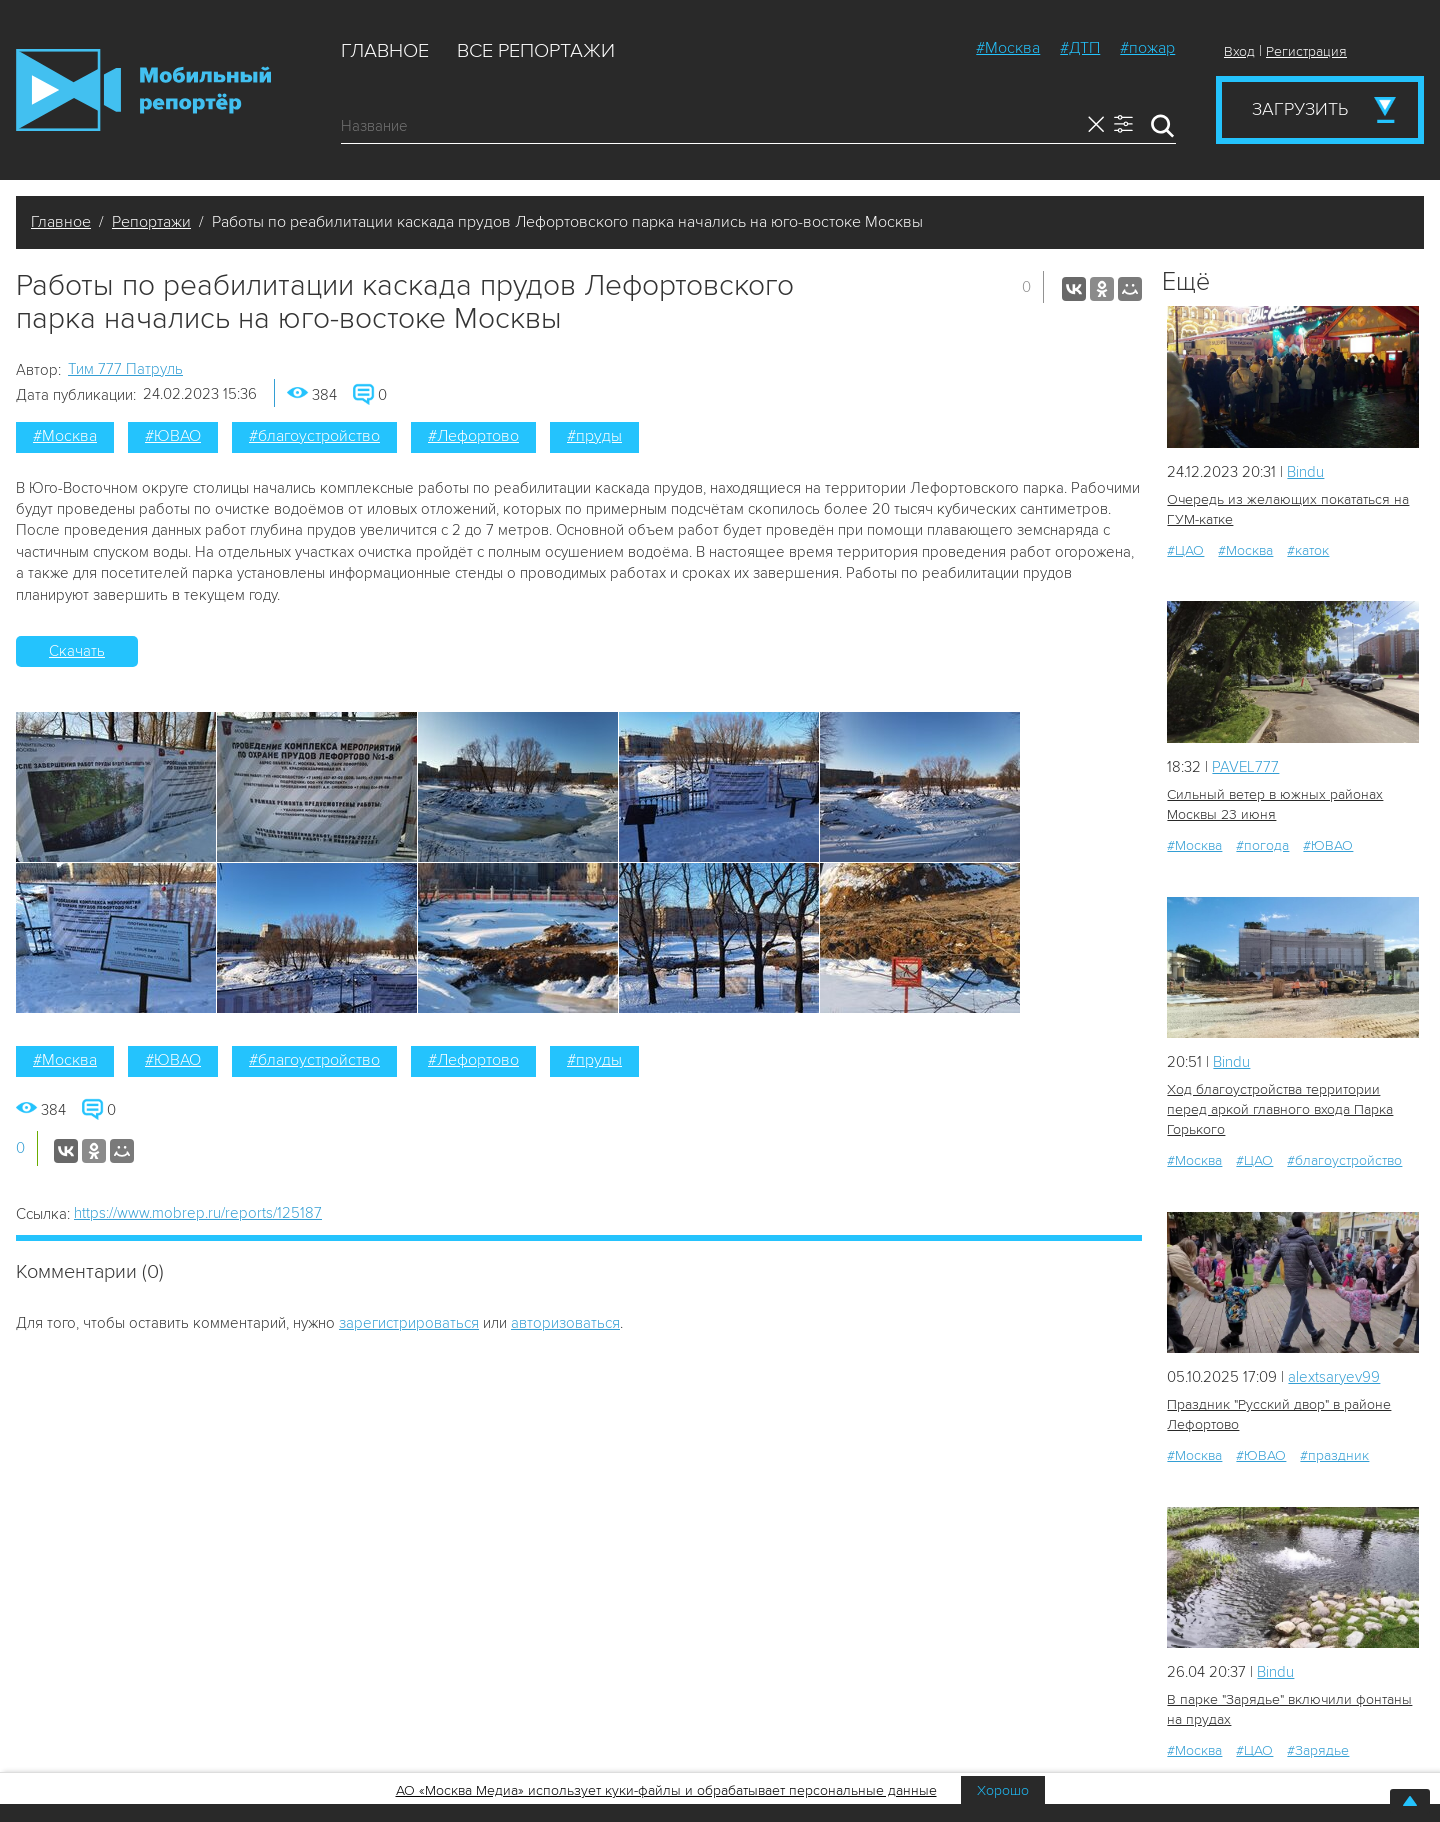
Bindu (1305, 472)
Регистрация (1306, 51)
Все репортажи (536, 51)
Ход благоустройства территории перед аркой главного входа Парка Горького (1280, 1109)
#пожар (1147, 48)
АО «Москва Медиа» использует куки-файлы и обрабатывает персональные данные (666, 1790)
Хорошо (1003, 1790)
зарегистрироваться (409, 1323)
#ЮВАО (173, 436)
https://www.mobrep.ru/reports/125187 (198, 1213)
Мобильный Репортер (143, 90)
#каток (1308, 550)
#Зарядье (1318, 1750)
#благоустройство (314, 436)
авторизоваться (565, 1323)
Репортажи (151, 222)
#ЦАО (1185, 550)
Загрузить (1300, 109)
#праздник (1334, 1455)
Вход (1239, 51)
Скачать (77, 651)
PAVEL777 (1245, 767)
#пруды (594, 436)
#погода (1262, 845)
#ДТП (1080, 48)
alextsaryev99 (1334, 1377)
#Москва (1008, 48)
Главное (385, 51)
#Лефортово (473, 436)
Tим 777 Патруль (125, 369)
